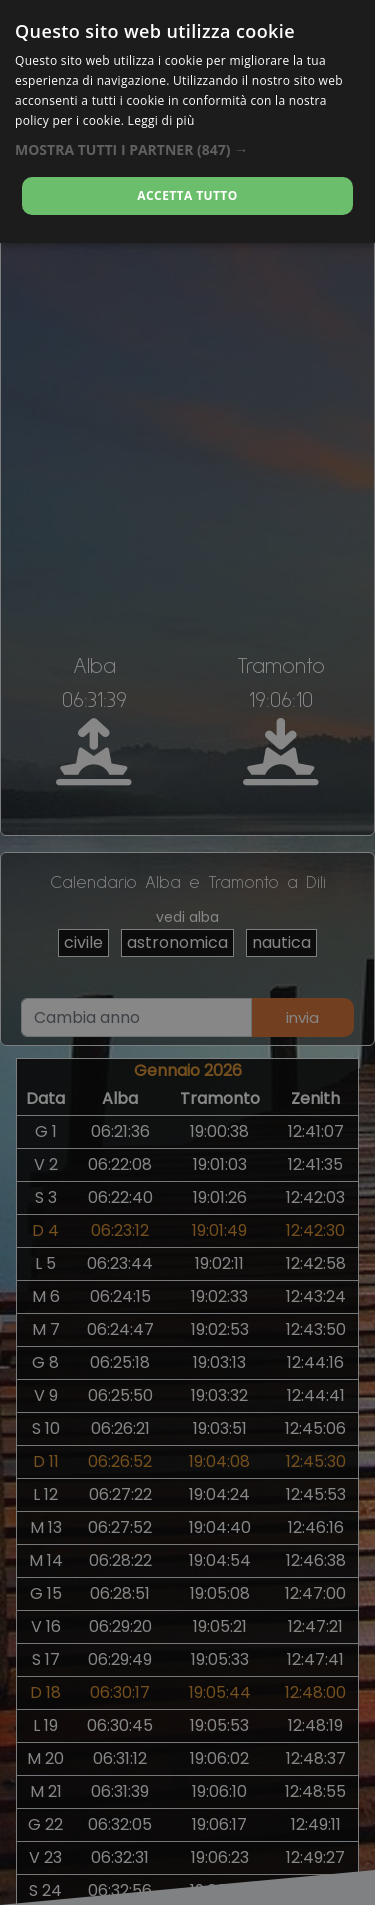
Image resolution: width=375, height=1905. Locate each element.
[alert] (187, 952)
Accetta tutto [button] (187, 195)
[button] (187, 149)
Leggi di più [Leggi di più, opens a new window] (161, 120)
